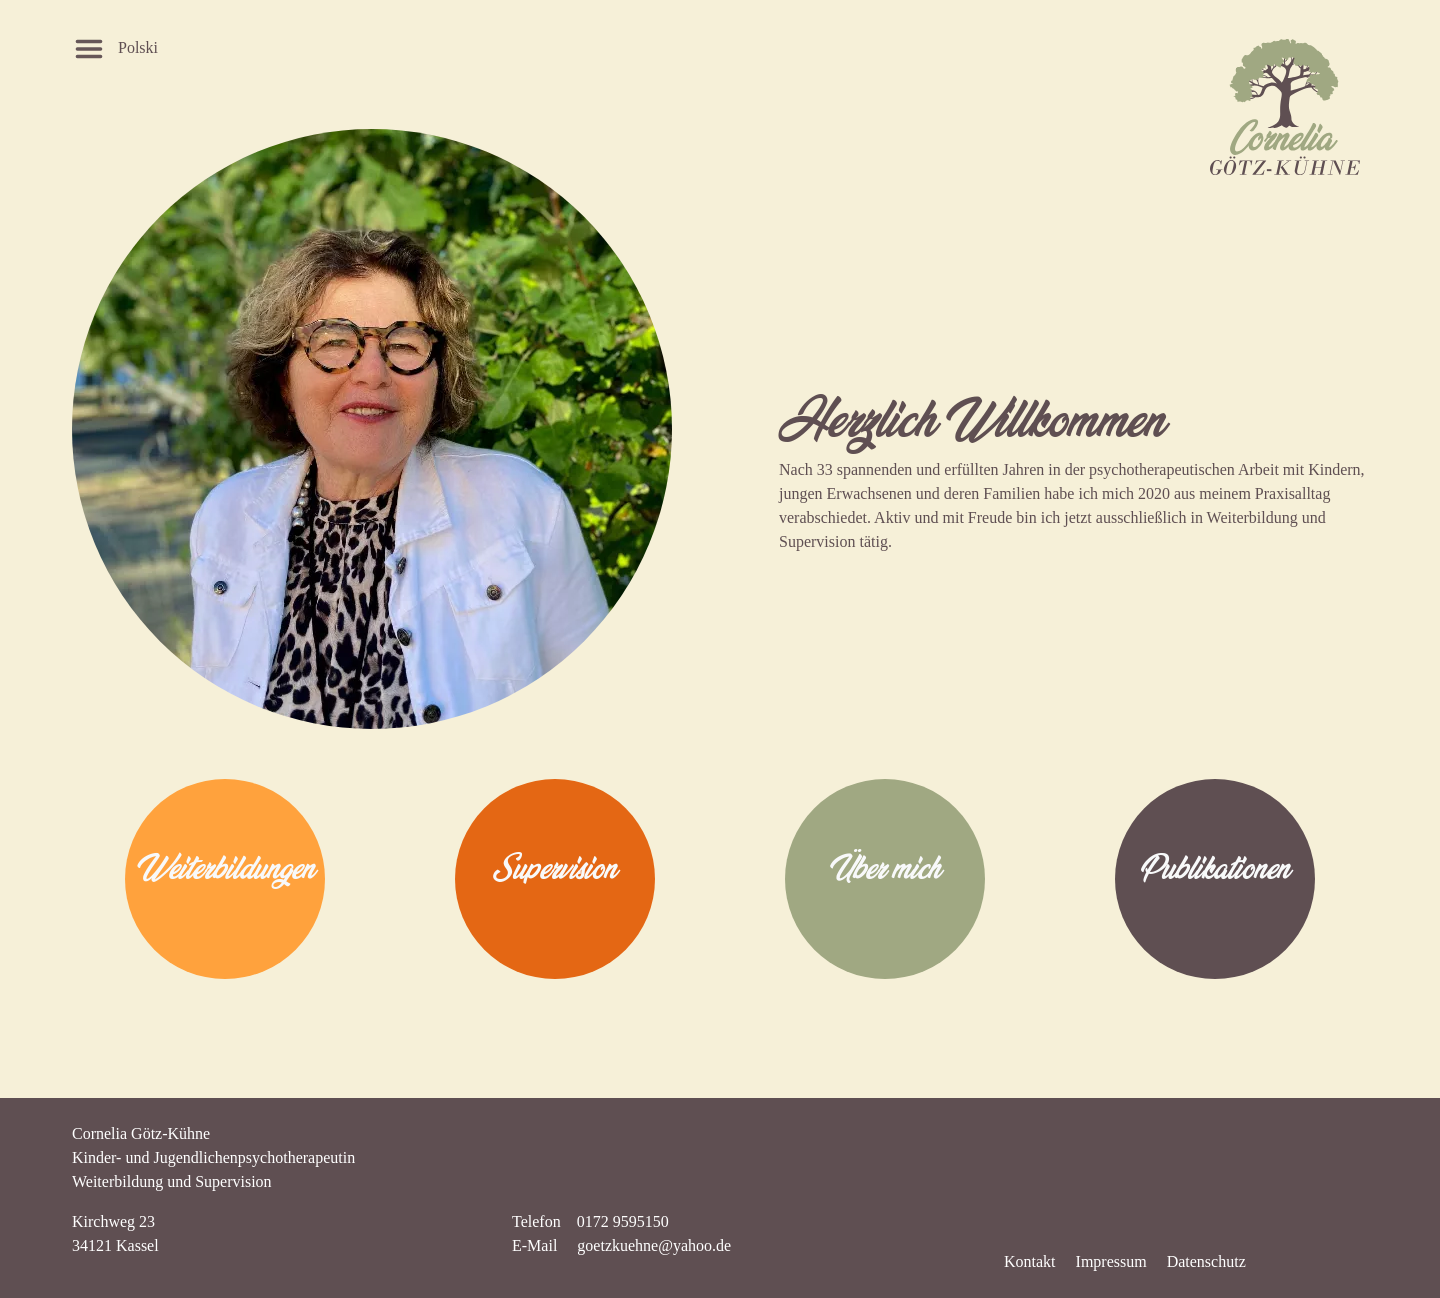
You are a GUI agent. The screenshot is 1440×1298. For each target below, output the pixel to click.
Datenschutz (1206, 1261)
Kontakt (1030, 1261)
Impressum (1111, 1261)
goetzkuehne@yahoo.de (654, 1245)
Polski (138, 47)
